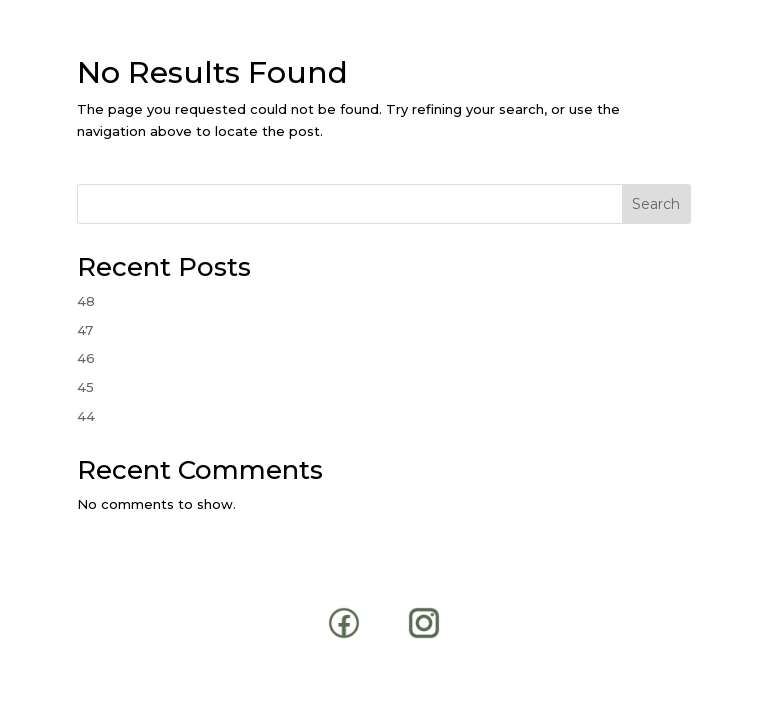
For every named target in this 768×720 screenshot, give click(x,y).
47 (85, 330)
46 (86, 358)
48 (86, 301)
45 (85, 387)
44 (86, 416)
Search (656, 204)
